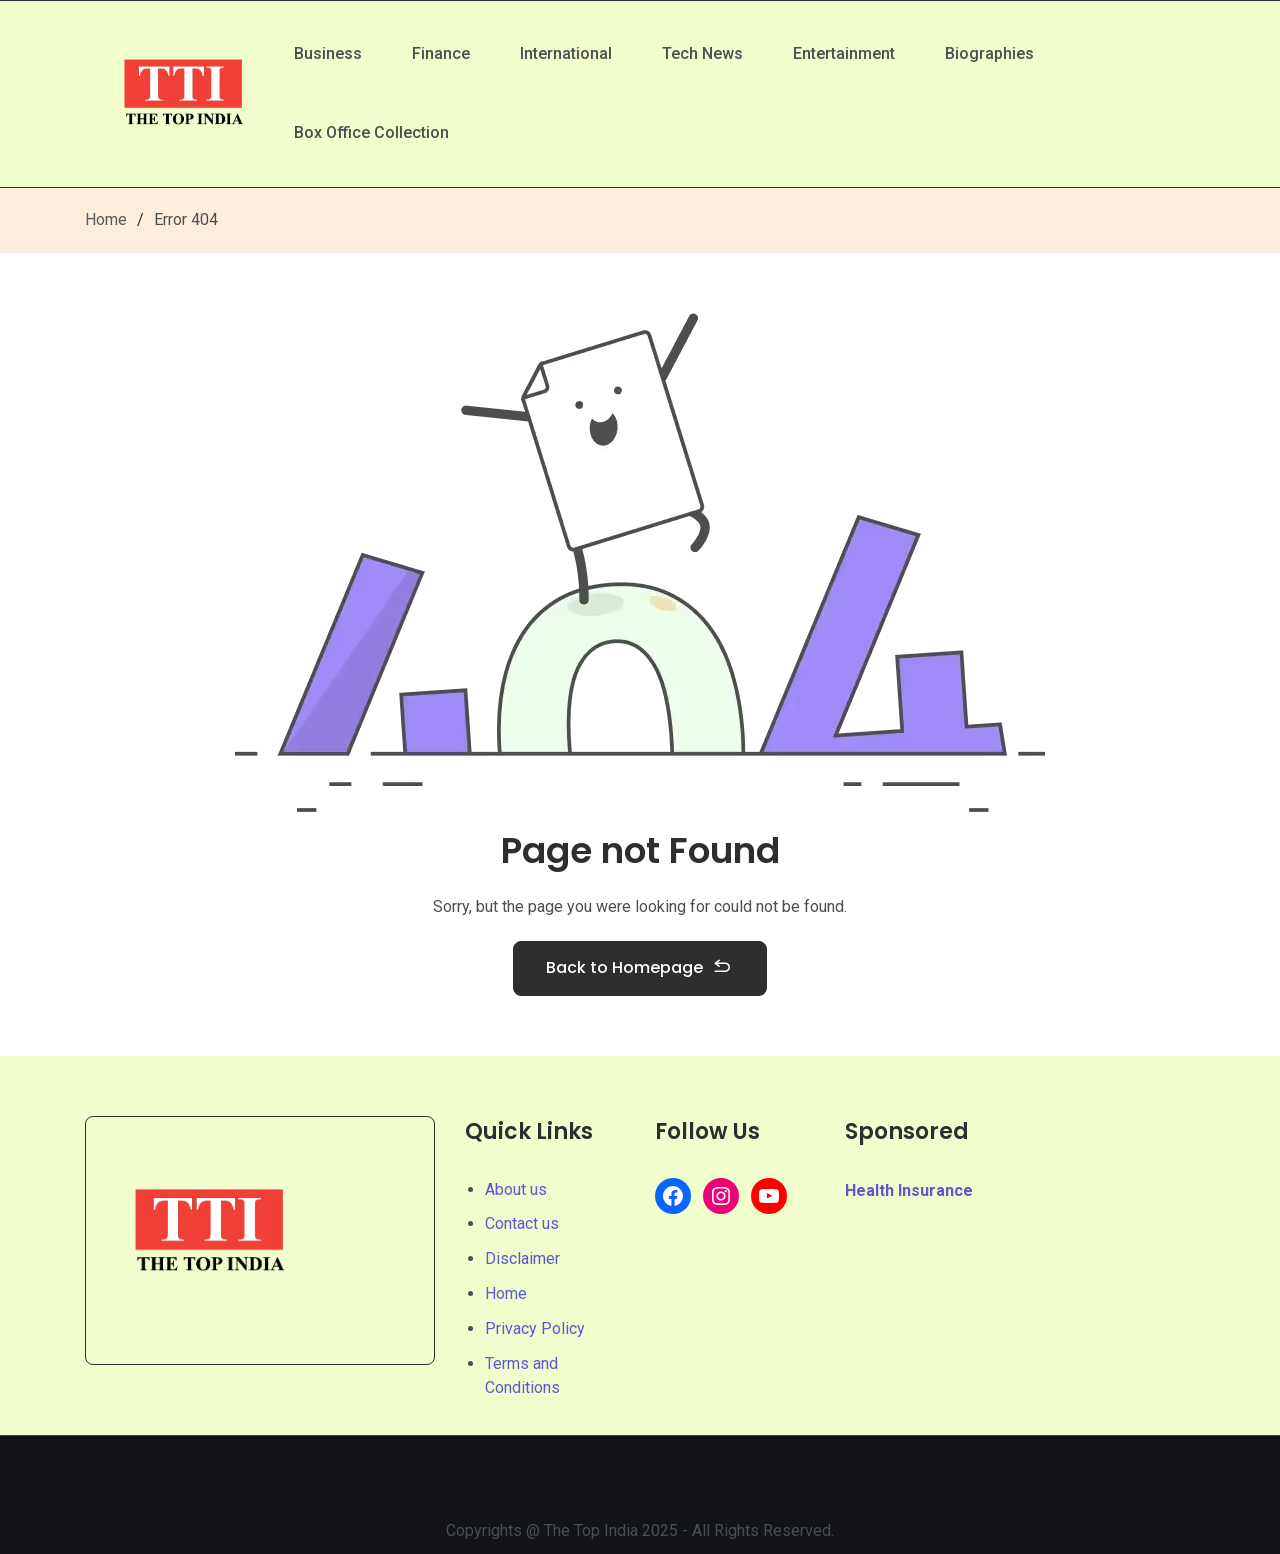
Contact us (522, 1223)
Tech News (702, 53)
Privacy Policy (535, 1328)
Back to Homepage (640, 969)
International (566, 53)
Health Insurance (909, 1190)
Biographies (989, 53)
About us (516, 1189)
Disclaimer (522, 1258)
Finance (441, 53)
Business (328, 53)
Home (106, 219)
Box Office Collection (371, 132)
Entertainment (844, 53)
